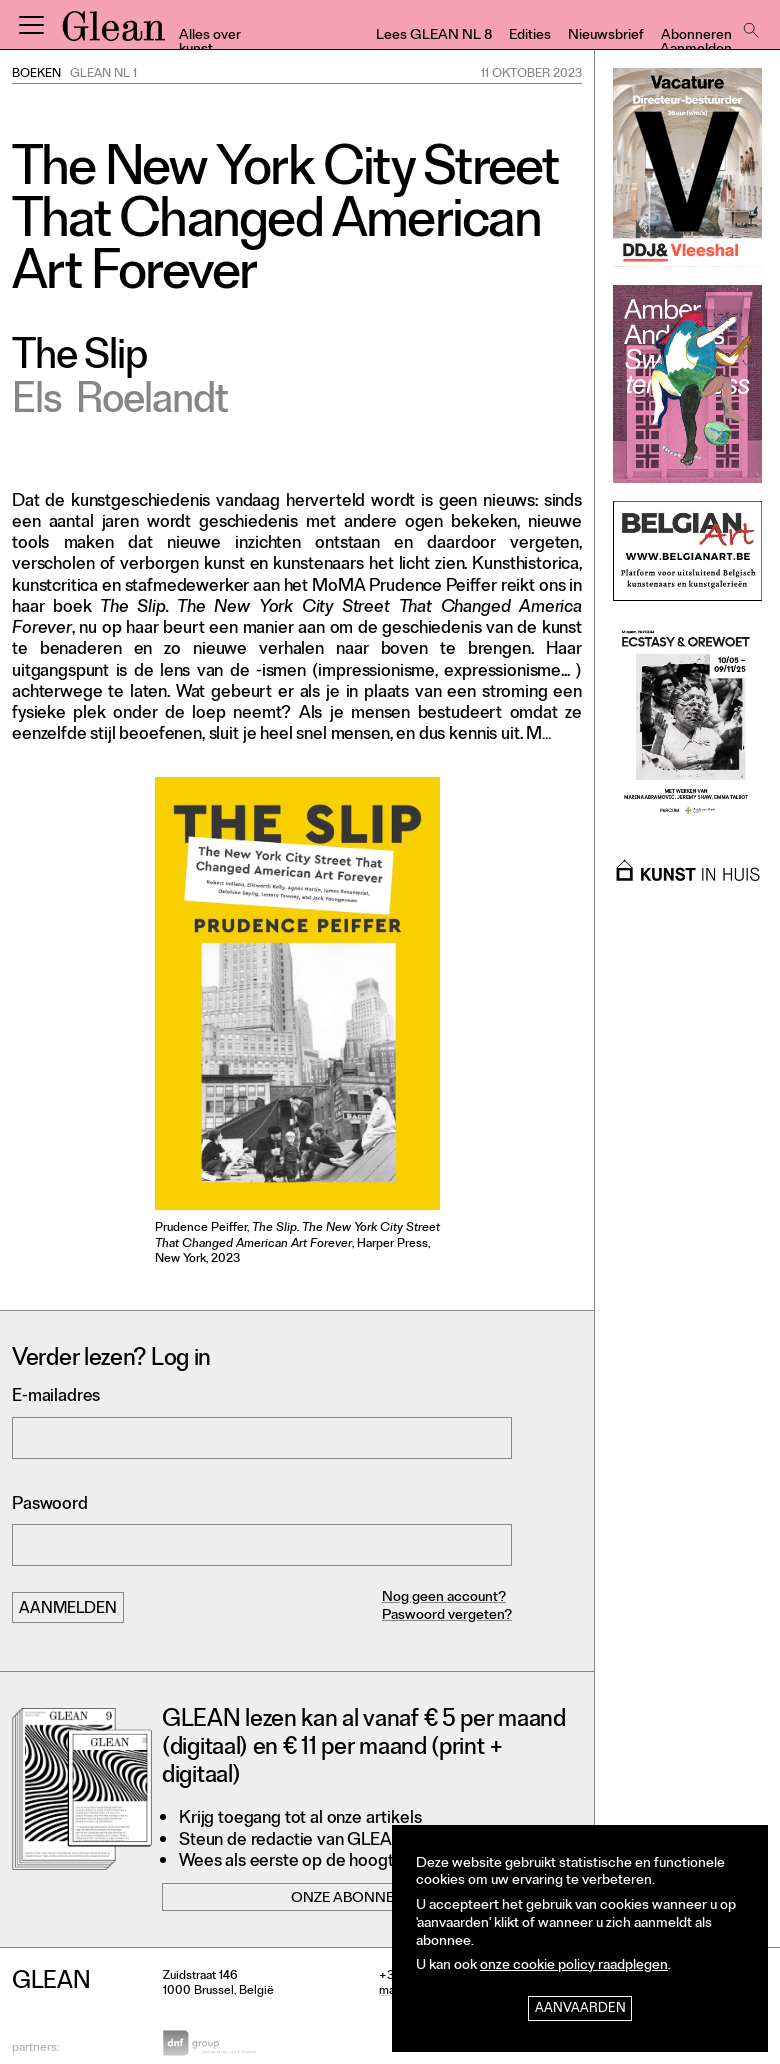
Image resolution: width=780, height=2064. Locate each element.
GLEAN (113, 33)
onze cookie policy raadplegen (574, 1966)
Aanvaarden (580, 2009)
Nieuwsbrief (606, 36)
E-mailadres (56, 1397)
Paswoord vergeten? (447, 1616)
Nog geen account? (444, 1598)
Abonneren (696, 36)
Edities (530, 36)
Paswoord (50, 1505)
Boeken (36, 75)
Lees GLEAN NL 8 (434, 36)
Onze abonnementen (372, 1899)
